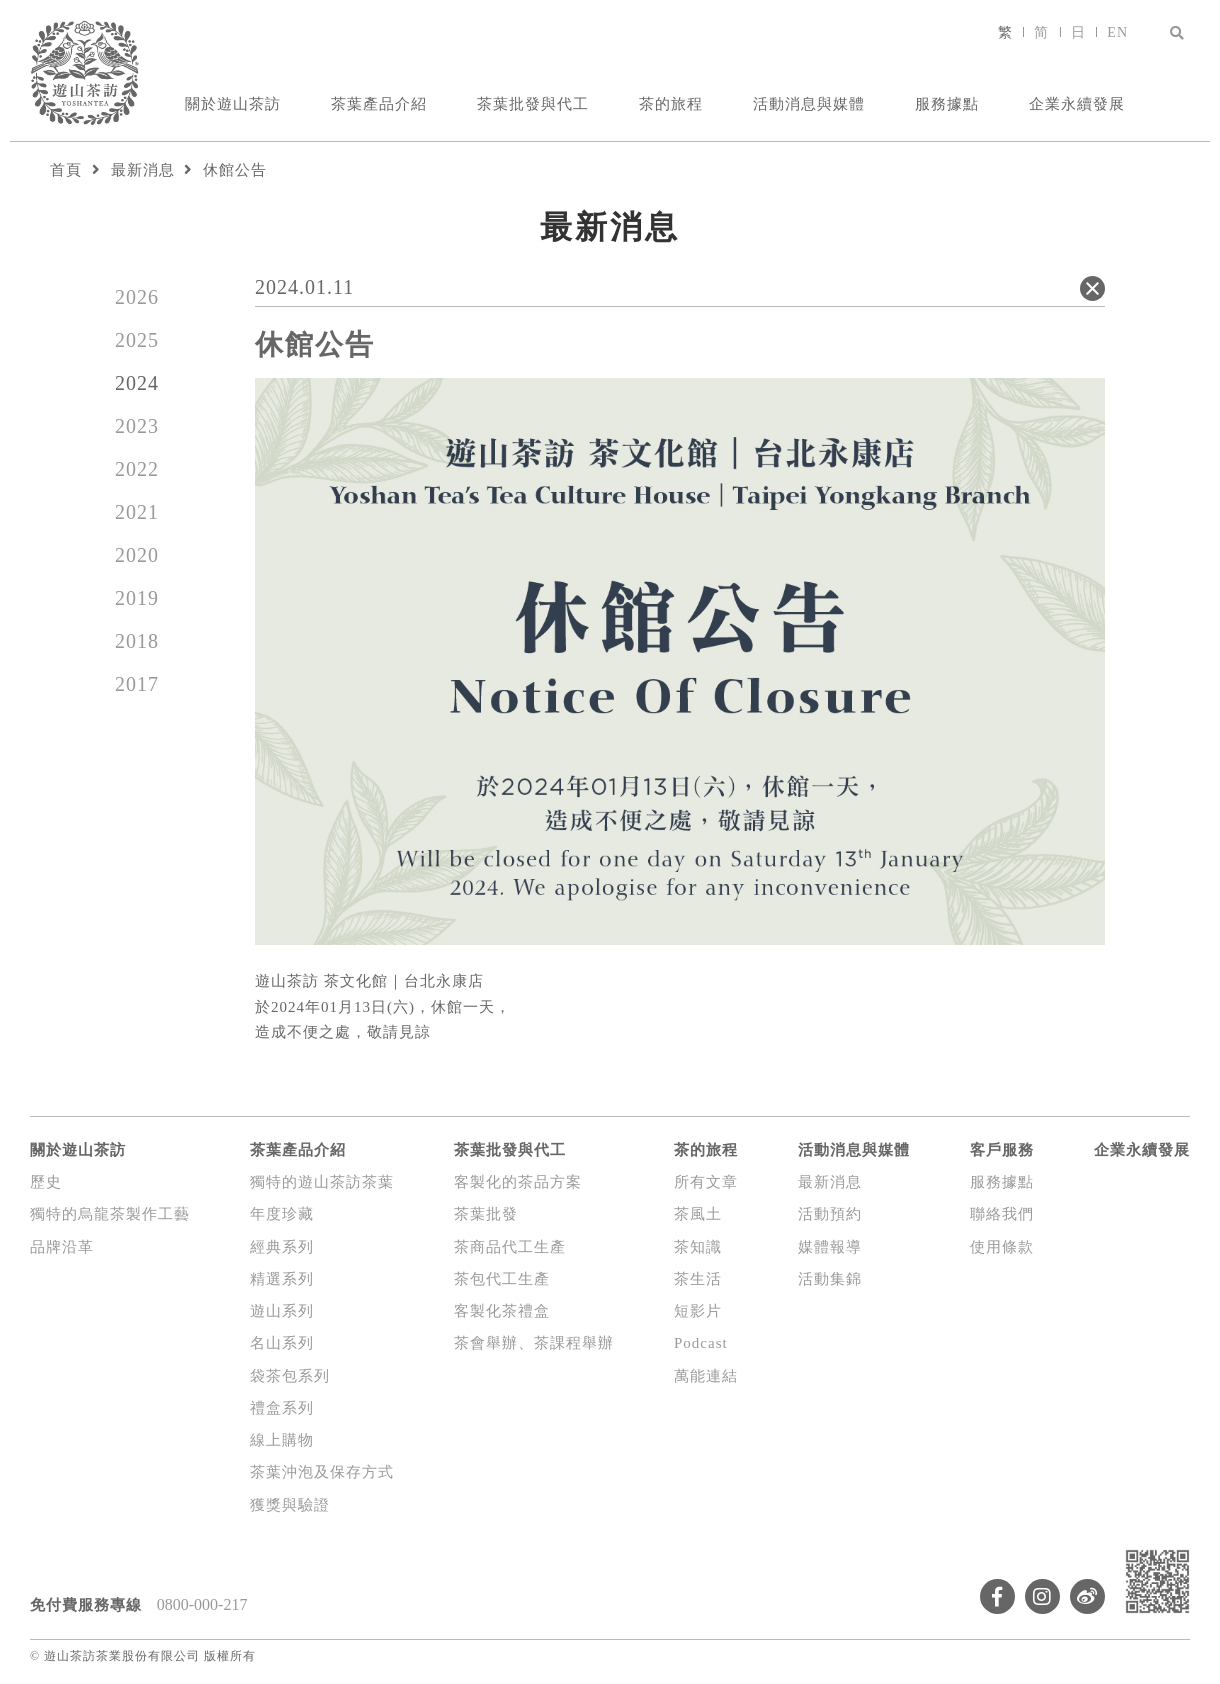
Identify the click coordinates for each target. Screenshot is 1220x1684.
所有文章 (706, 1182)
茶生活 (698, 1279)
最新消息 (143, 170)
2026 (137, 297)
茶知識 (698, 1247)
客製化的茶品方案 (518, 1182)
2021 (137, 512)
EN (1117, 32)
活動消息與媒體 (809, 104)
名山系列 (282, 1343)
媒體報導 (830, 1247)
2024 (137, 383)
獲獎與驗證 (290, 1505)
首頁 (66, 170)
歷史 (46, 1182)
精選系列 (282, 1279)
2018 (137, 641)
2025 (137, 340)
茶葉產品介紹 (379, 104)
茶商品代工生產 (510, 1247)
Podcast (701, 1343)
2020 (137, 555)
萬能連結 (706, 1376)
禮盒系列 (282, 1408)
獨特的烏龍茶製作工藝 (110, 1214)
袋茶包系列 (290, 1376)
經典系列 (282, 1247)
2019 (137, 598)
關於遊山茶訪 (233, 104)
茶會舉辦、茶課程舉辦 (534, 1343)
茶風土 (698, 1214)
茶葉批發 (486, 1214)
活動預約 (830, 1214)
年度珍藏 (282, 1214)
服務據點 (947, 104)
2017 (137, 684)
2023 (137, 426)
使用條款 (1002, 1247)
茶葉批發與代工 (533, 104)
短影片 (698, 1311)
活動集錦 (830, 1279)
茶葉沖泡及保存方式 (322, 1472)
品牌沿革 (62, 1247)
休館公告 (235, 170)
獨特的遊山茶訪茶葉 (322, 1182)
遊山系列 (282, 1311)
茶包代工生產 (502, 1279)
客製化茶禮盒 (502, 1311)
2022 (137, 469)
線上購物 (282, 1440)
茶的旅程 (671, 104)
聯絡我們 (1002, 1214)
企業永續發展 (1077, 104)
